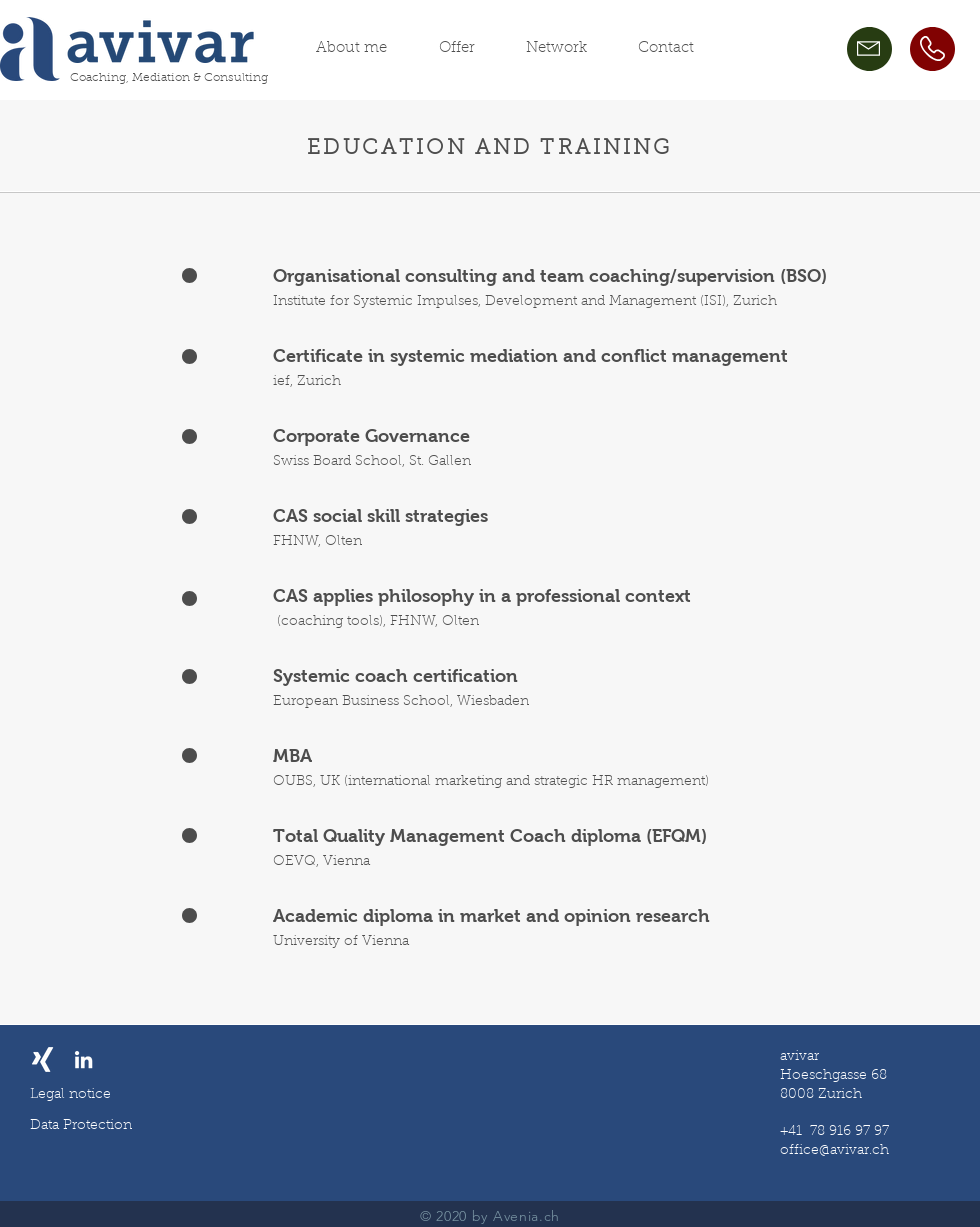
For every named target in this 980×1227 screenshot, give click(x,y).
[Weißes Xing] (42, 1059)
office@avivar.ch (834, 1151)
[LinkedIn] (83, 1059)
